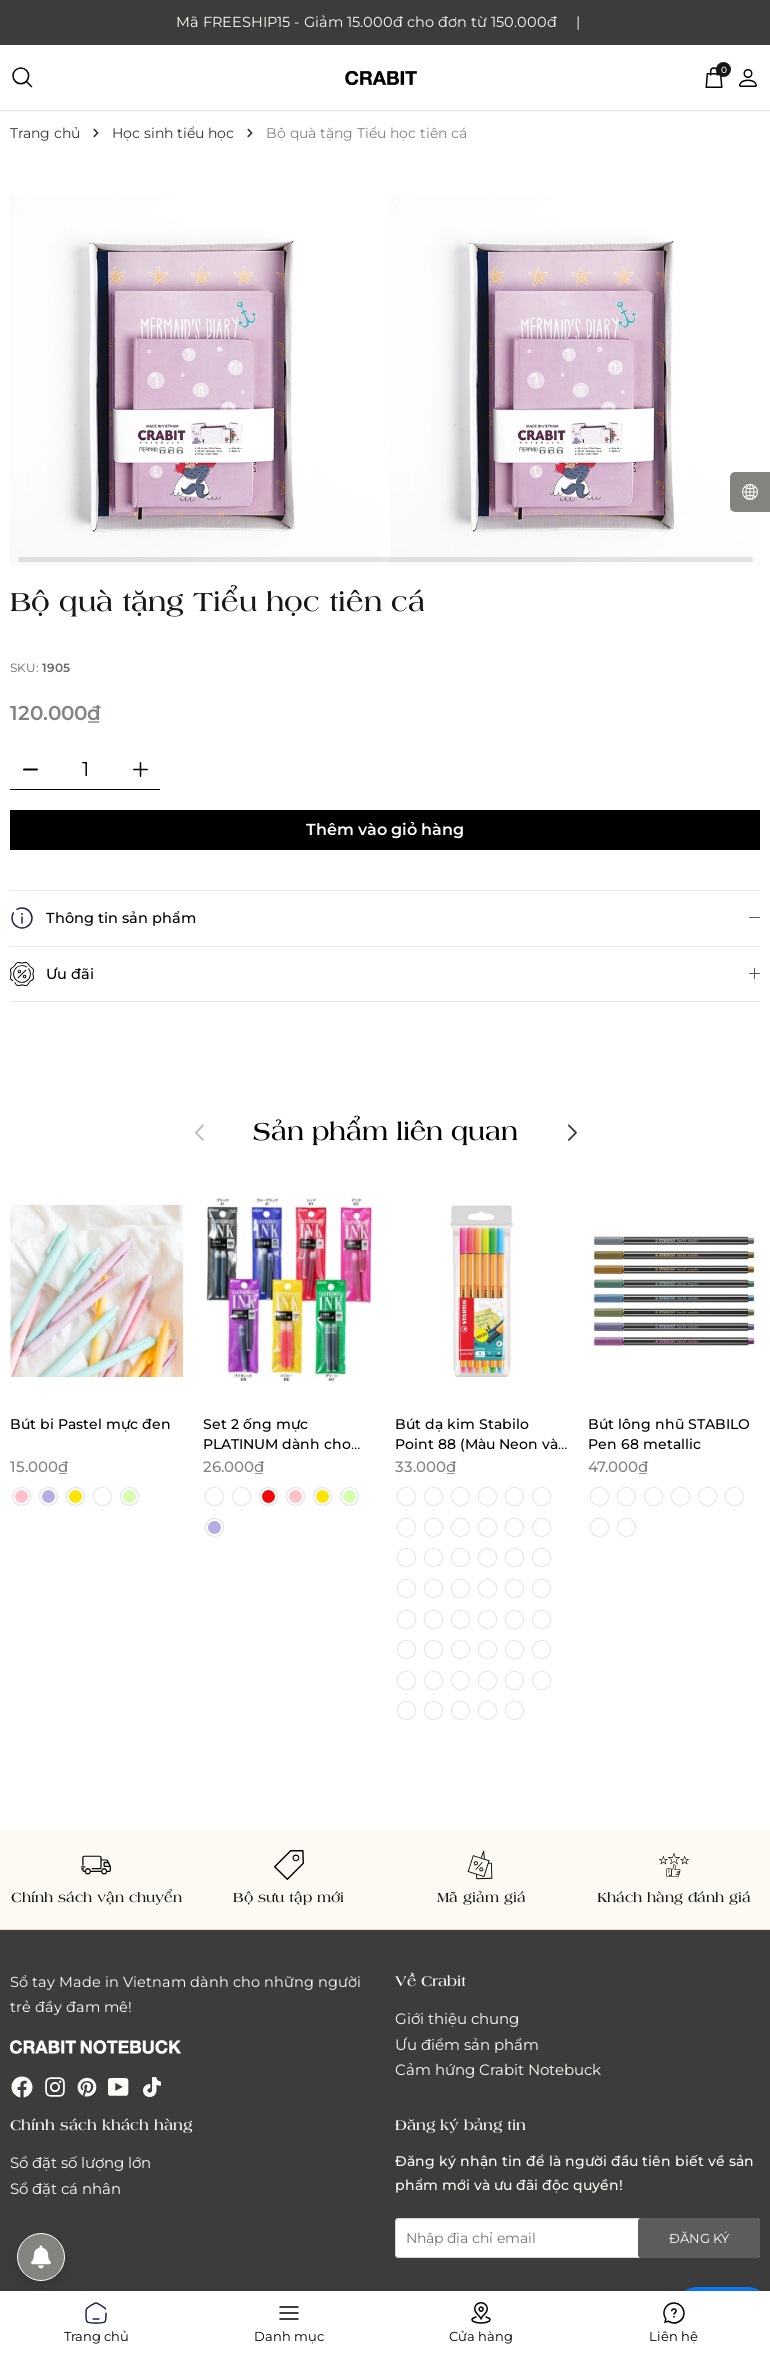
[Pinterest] (87, 2086)
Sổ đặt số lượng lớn (80, 2162)
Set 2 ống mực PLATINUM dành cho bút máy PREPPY (277, 1444)
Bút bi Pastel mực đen (90, 1424)
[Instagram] (55, 2086)
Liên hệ (673, 2319)
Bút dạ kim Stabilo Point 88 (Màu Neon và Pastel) (476, 1444)
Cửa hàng (481, 2319)
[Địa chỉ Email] (577, 2238)
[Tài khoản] (748, 77)
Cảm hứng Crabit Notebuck (498, 2069)
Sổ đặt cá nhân (65, 2188)
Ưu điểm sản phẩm (467, 2044)
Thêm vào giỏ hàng (385, 829)
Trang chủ (96, 2319)
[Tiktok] (152, 2086)
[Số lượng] (85, 770)
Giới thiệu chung (457, 2018)
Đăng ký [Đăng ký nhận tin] (699, 2238)
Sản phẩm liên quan (385, 1130)
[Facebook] (22, 2086)
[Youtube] (118, 2086)
